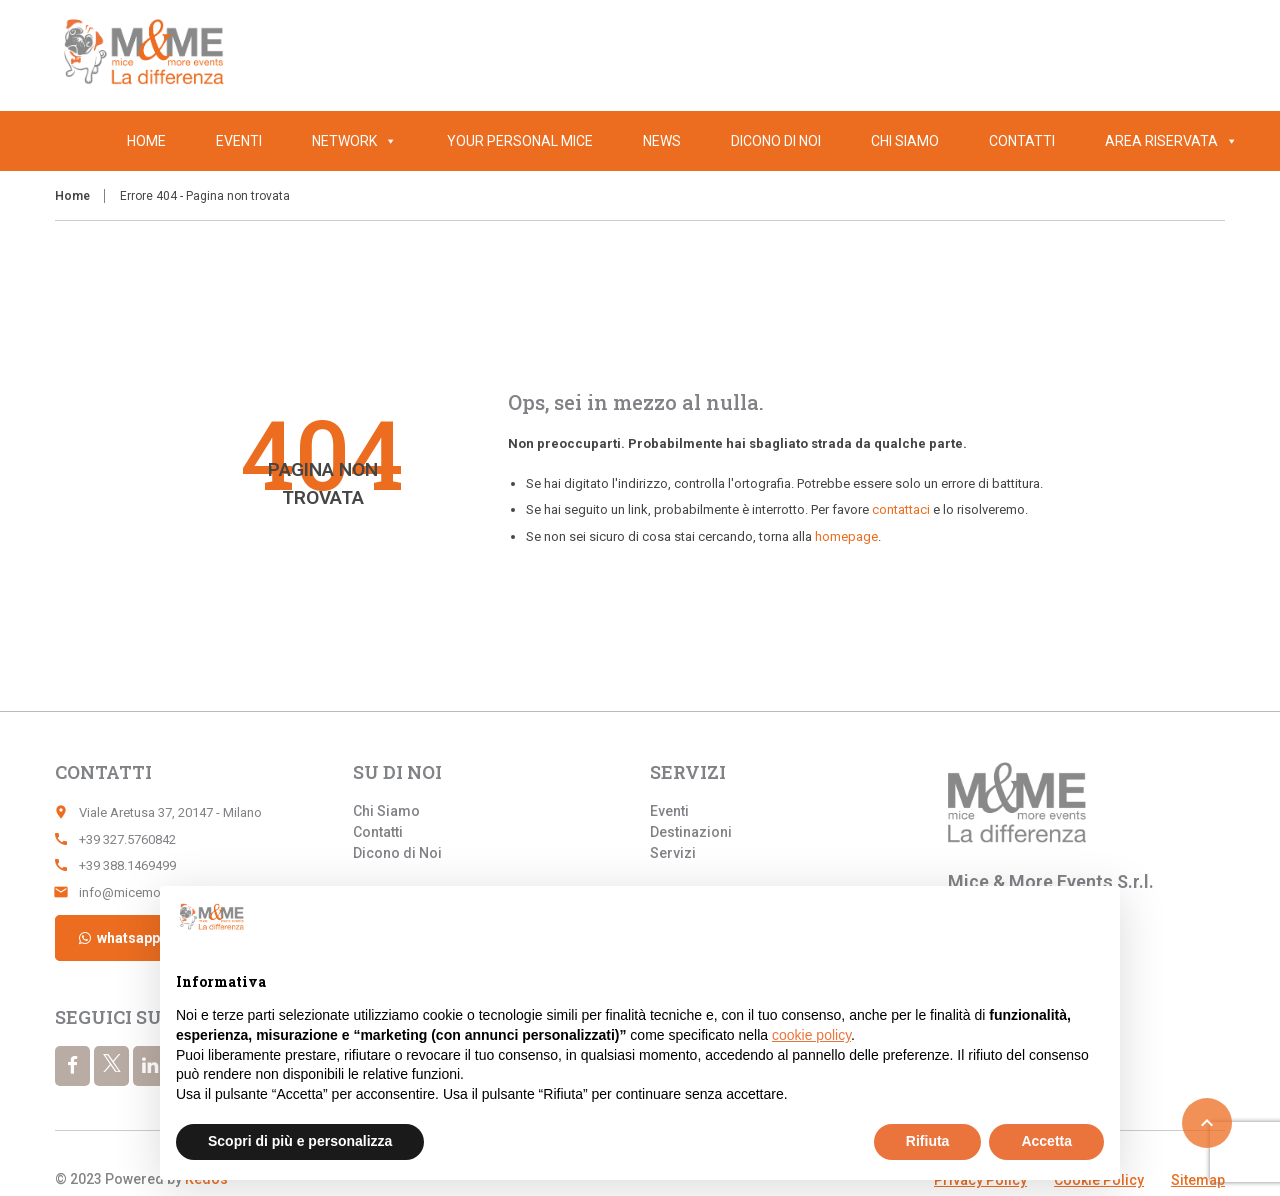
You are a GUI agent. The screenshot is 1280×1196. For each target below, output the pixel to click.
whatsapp (118, 938)
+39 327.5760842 (127, 839)
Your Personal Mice (520, 141)
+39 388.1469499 (127, 865)
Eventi (239, 141)
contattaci (901, 509)
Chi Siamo (905, 141)
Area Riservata (1171, 141)
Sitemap (1198, 1180)
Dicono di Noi (776, 141)
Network (354, 141)
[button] (1228, 141)
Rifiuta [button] (928, 1141)
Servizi (673, 853)
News (662, 141)
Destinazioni (691, 832)
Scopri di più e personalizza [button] (300, 1141)
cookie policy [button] (811, 1035)
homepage (846, 536)
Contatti (1022, 141)
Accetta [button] (1046, 1141)
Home (146, 141)
